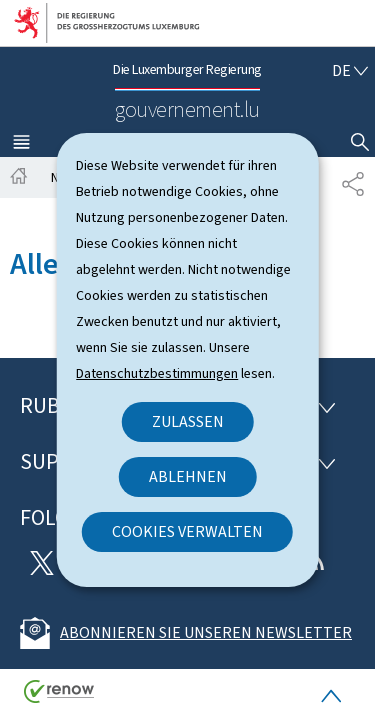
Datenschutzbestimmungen (157, 373)
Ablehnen (188, 476)
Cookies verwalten (187, 531)
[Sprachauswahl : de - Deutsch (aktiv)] (350, 70)
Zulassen (188, 421)
